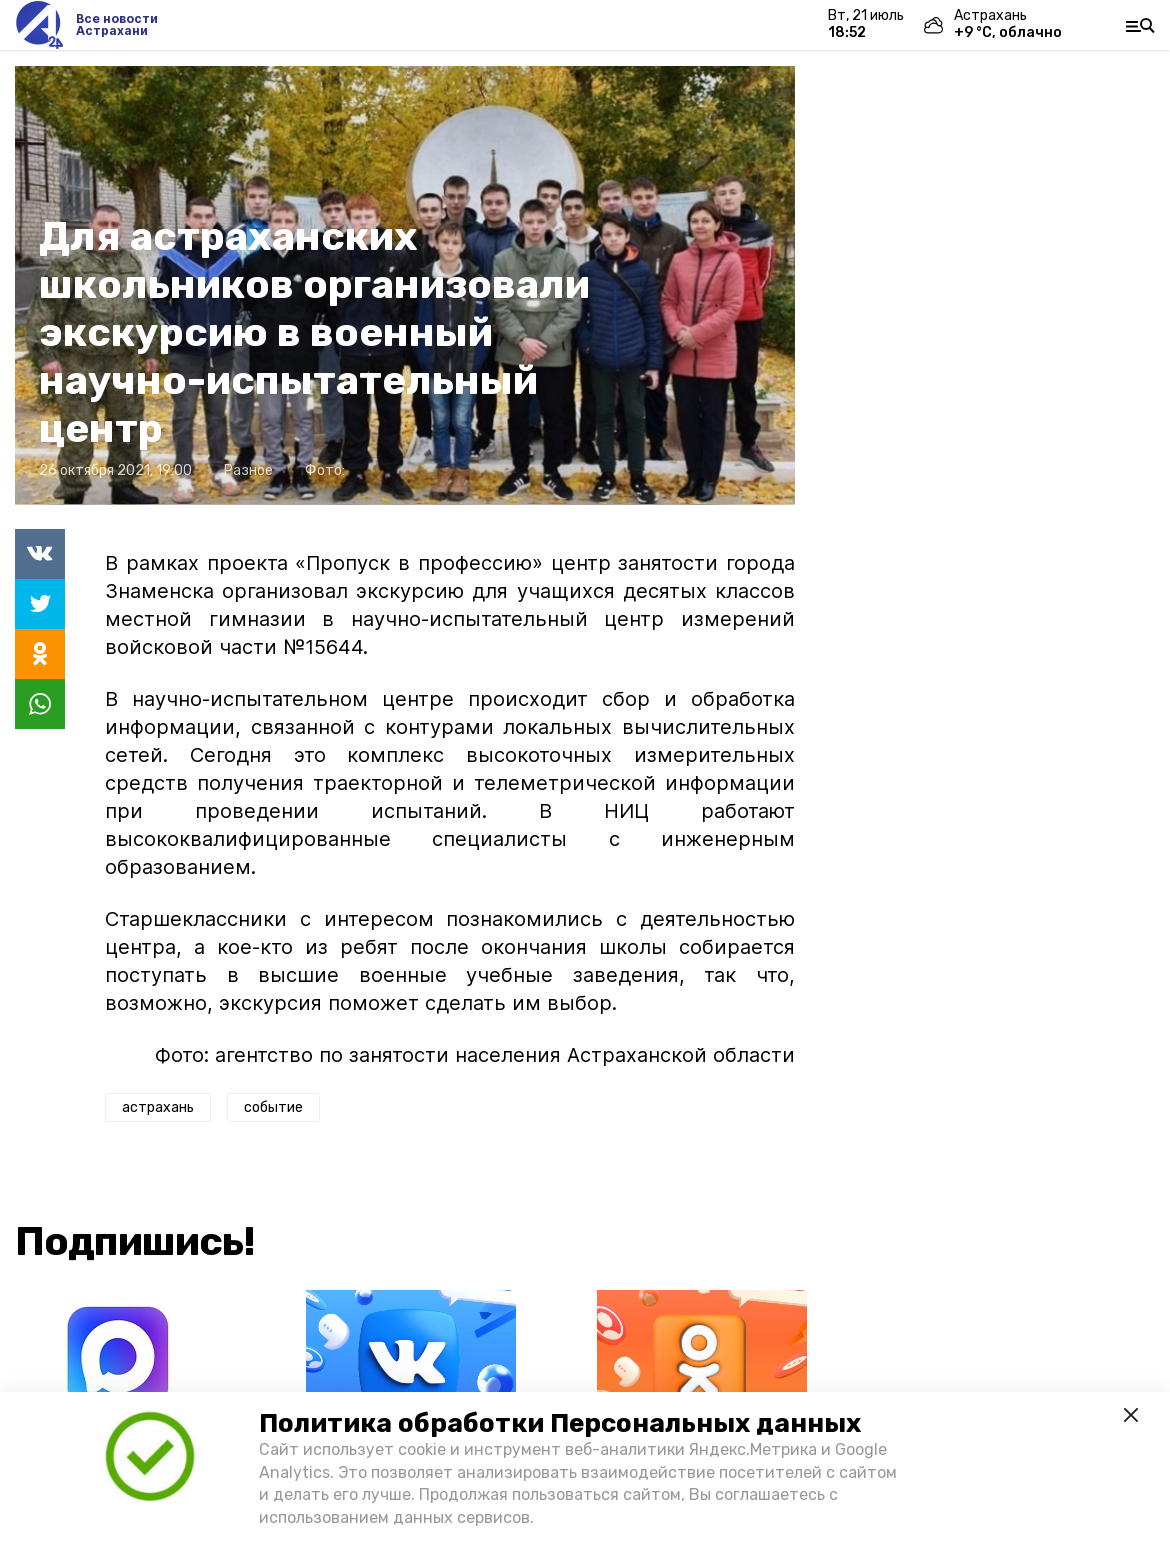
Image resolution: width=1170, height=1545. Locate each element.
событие (273, 1107)
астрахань (158, 1107)
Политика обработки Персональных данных (560, 1423)
